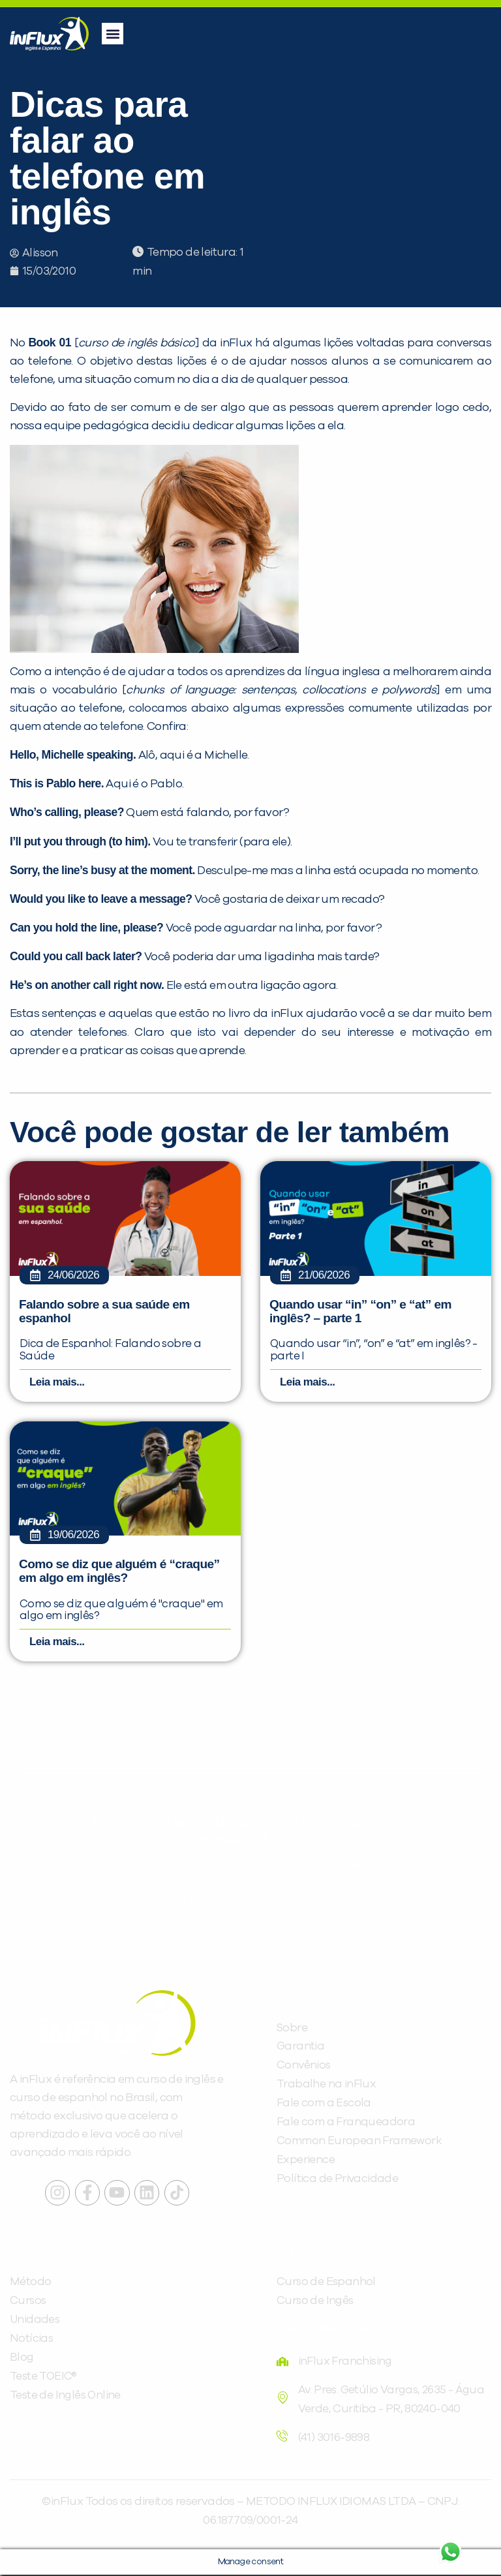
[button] (112, 33)
